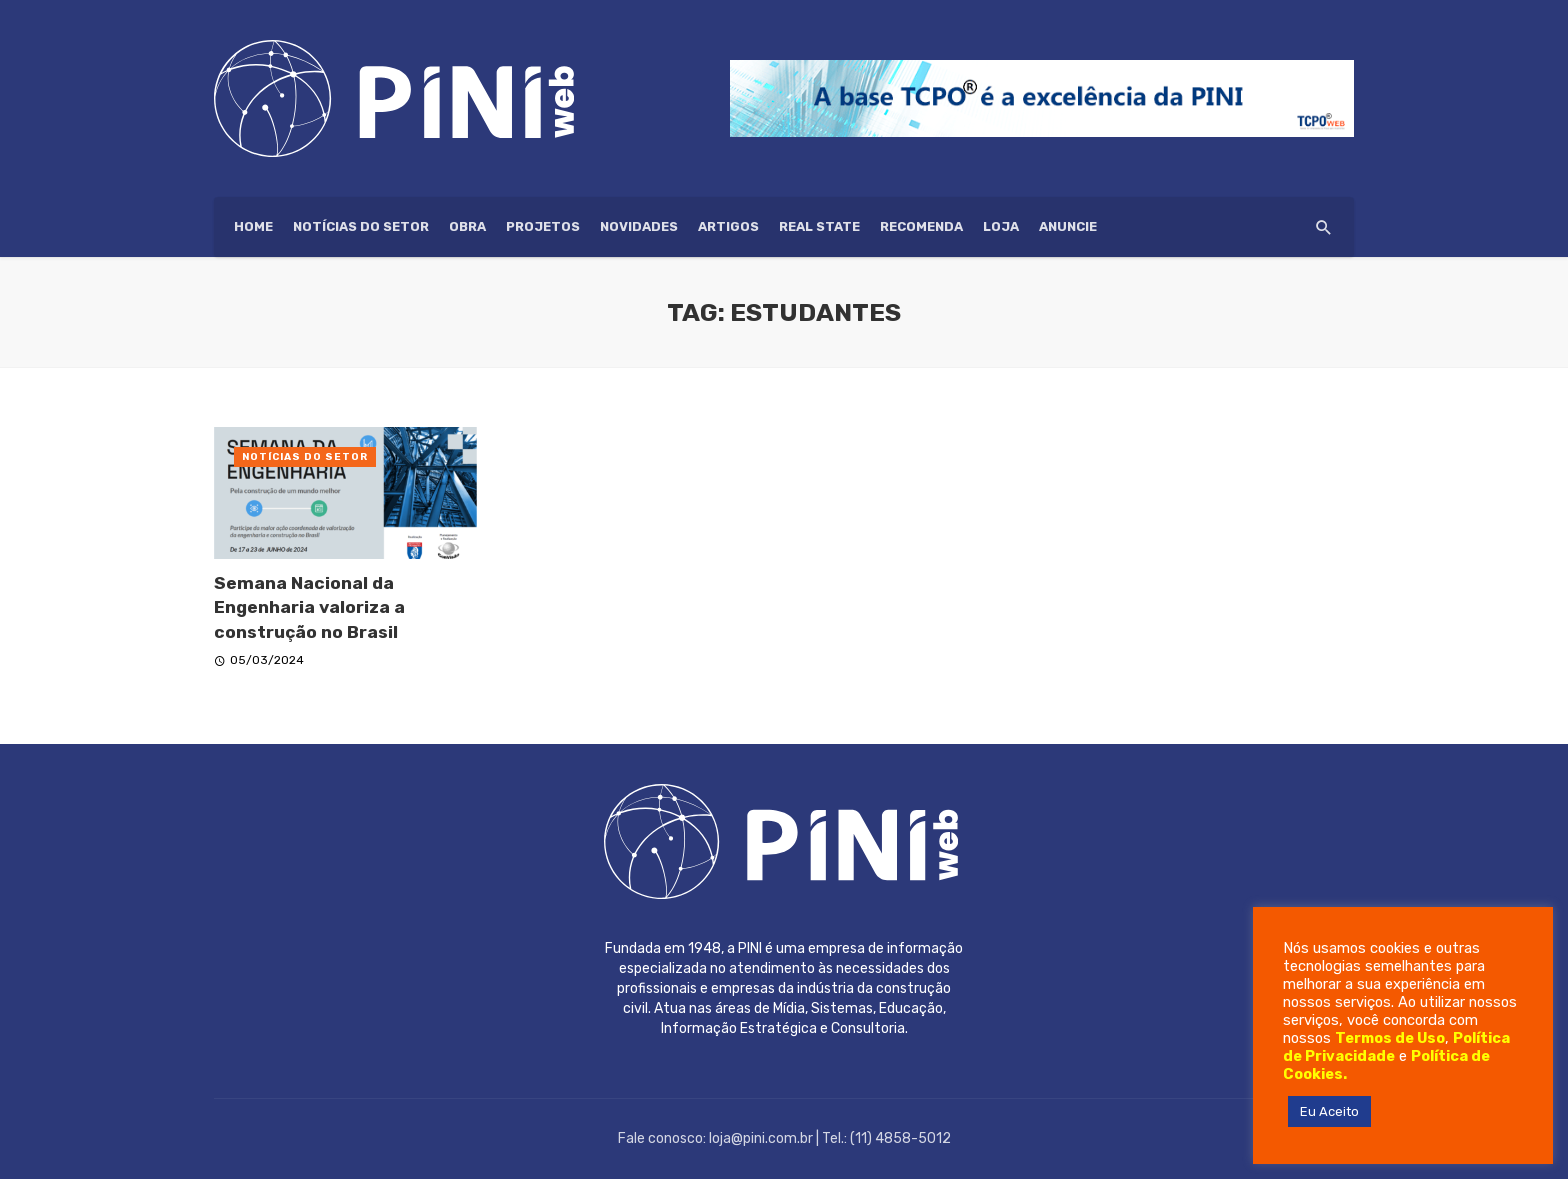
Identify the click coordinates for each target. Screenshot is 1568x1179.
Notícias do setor (361, 226)
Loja (1001, 226)
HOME (253, 226)
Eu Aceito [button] (1329, 1111)
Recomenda (921, 226)
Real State (819, 226)
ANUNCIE (1068, 226)
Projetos (543, 226)
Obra (467, 226)
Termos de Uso (1390, 1038)
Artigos (728, 226)
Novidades (639, 226)
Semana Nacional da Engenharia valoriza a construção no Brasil (309, 607)
